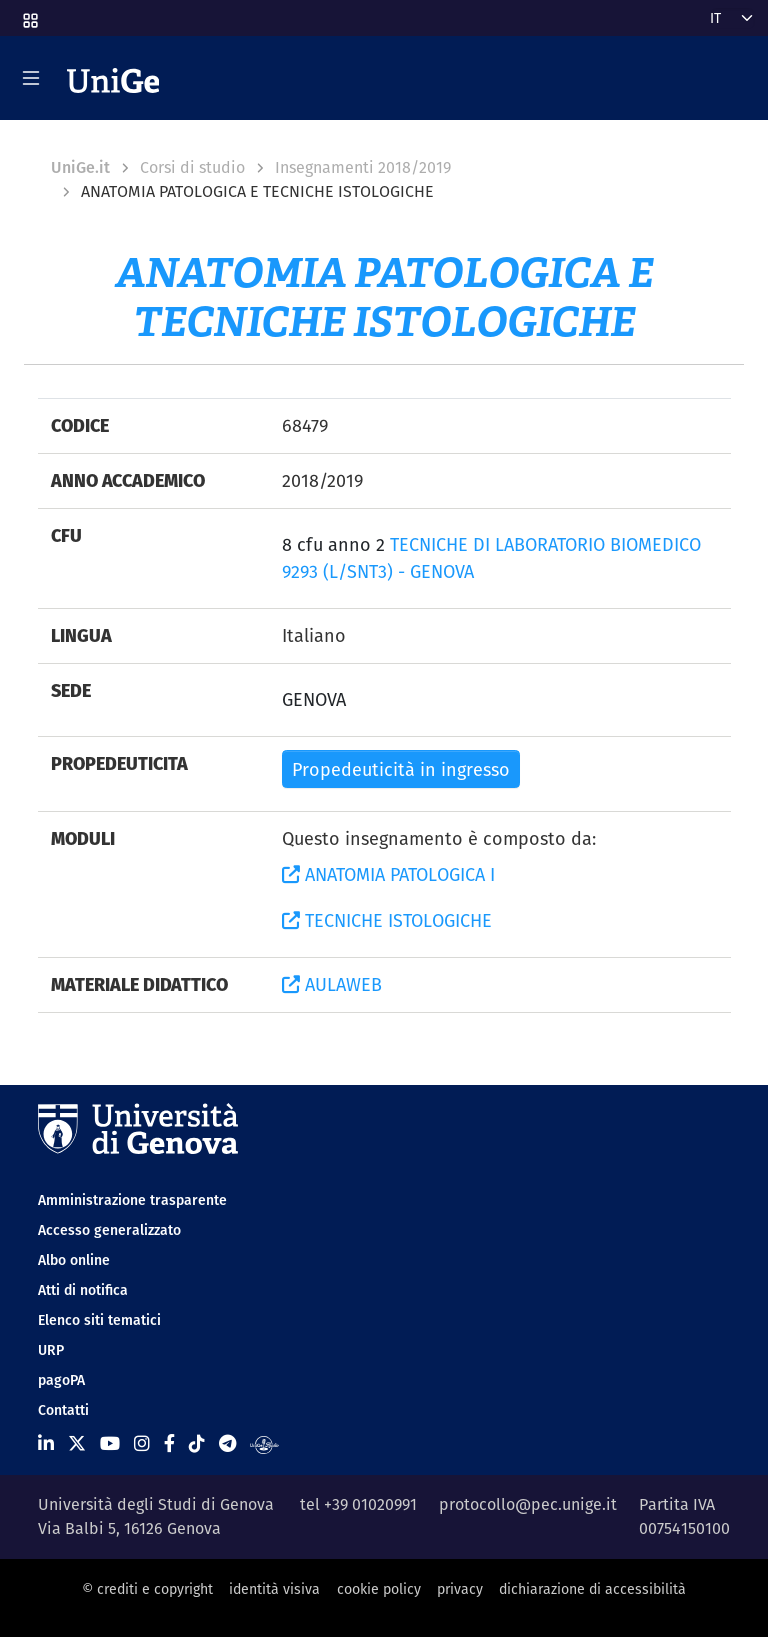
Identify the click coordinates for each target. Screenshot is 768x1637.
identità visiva (274, 1589)
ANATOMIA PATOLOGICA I (388, 874)
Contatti (63, 1410)
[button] (29, 14)
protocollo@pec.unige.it (528, 1504)
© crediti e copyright (147, 1589)
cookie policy (379, 1589)
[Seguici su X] (77, 1443)
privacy (460, 1589)
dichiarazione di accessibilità (592, 1589)
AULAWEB (332, 984)
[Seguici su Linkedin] (46, 1443)
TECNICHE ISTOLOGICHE (387, 920)
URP (51, 1350)
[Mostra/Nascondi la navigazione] (31, 78)
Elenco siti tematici (99, 1320)
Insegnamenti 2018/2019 (363, 167)
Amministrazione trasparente (132, 1200)
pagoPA (61, 1380)
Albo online (74, 1260)
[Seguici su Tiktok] (197, 1443)
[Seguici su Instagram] (142, 1443)
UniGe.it (80, 167)
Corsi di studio (192, 167)
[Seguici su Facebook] (169, 1443)
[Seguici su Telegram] (227, 1443)
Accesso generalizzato (109, 1230)
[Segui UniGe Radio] (264, 1443)
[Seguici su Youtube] (110, 1443)
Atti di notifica (83, 1290)
